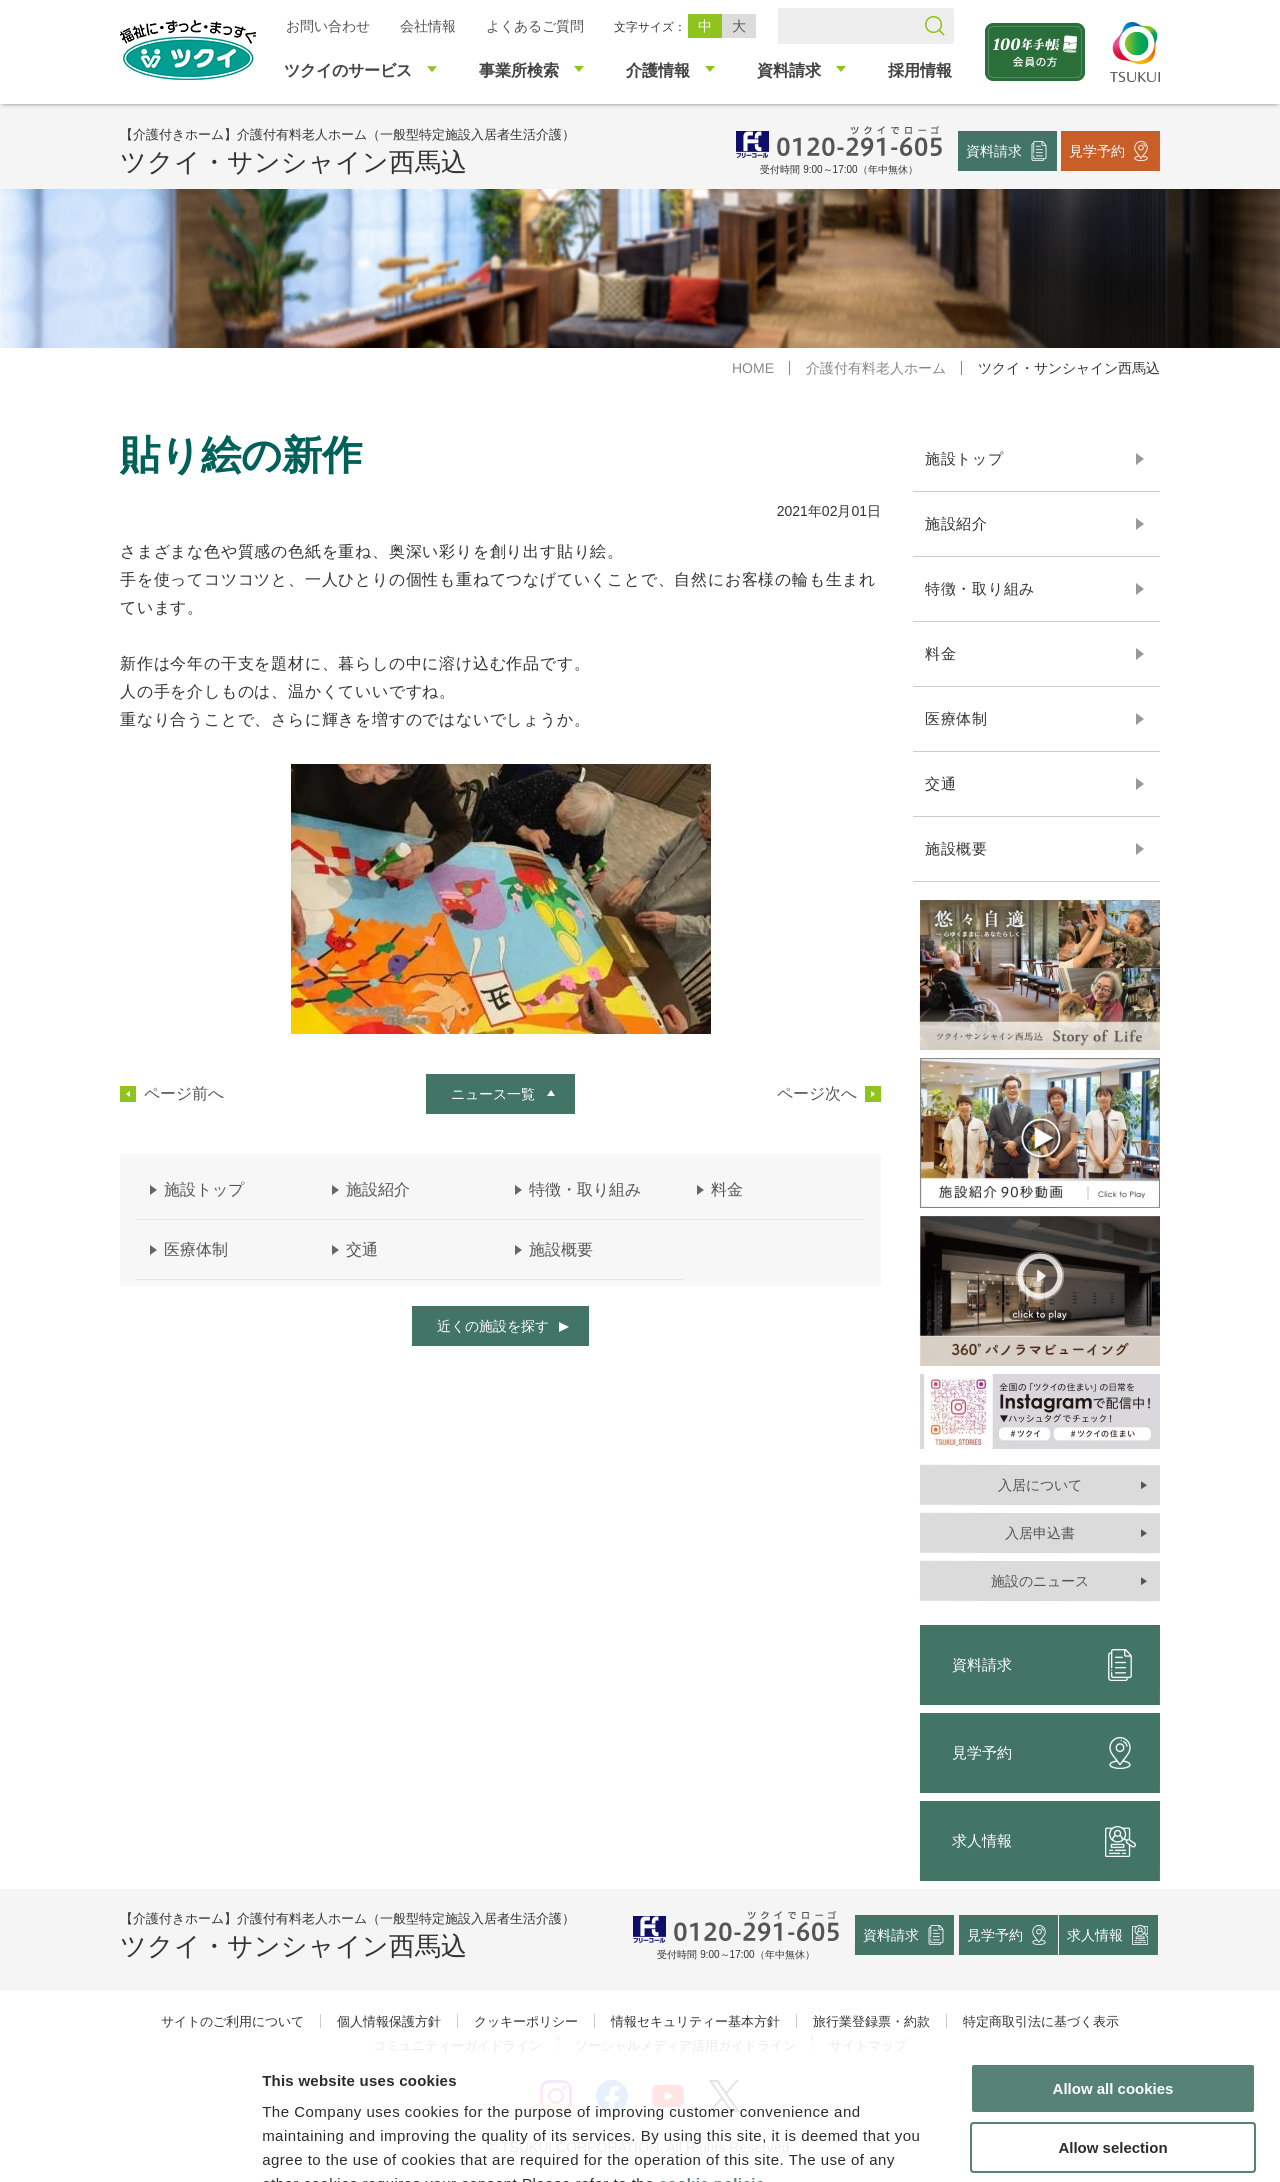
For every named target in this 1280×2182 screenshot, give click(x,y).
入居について (1040, 1485)
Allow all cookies (1113, 1966)
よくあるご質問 (535, 26)
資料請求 (994, 150)
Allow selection (1112, 2025)
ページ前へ (184, 1094)
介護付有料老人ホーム (876, 368)
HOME (753, 368)
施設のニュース (1040, 1581)
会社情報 (428, 26)
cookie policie (712, 2061)
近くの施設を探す (493, 1326)
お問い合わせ (328, 26)
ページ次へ (817, 1094)
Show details (1049, 2142)
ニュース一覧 (493, 1094)
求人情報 (1044, 1841)
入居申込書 (1040, 1533)
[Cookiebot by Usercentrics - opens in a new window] (128, 2143)
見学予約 (1097, 150)
